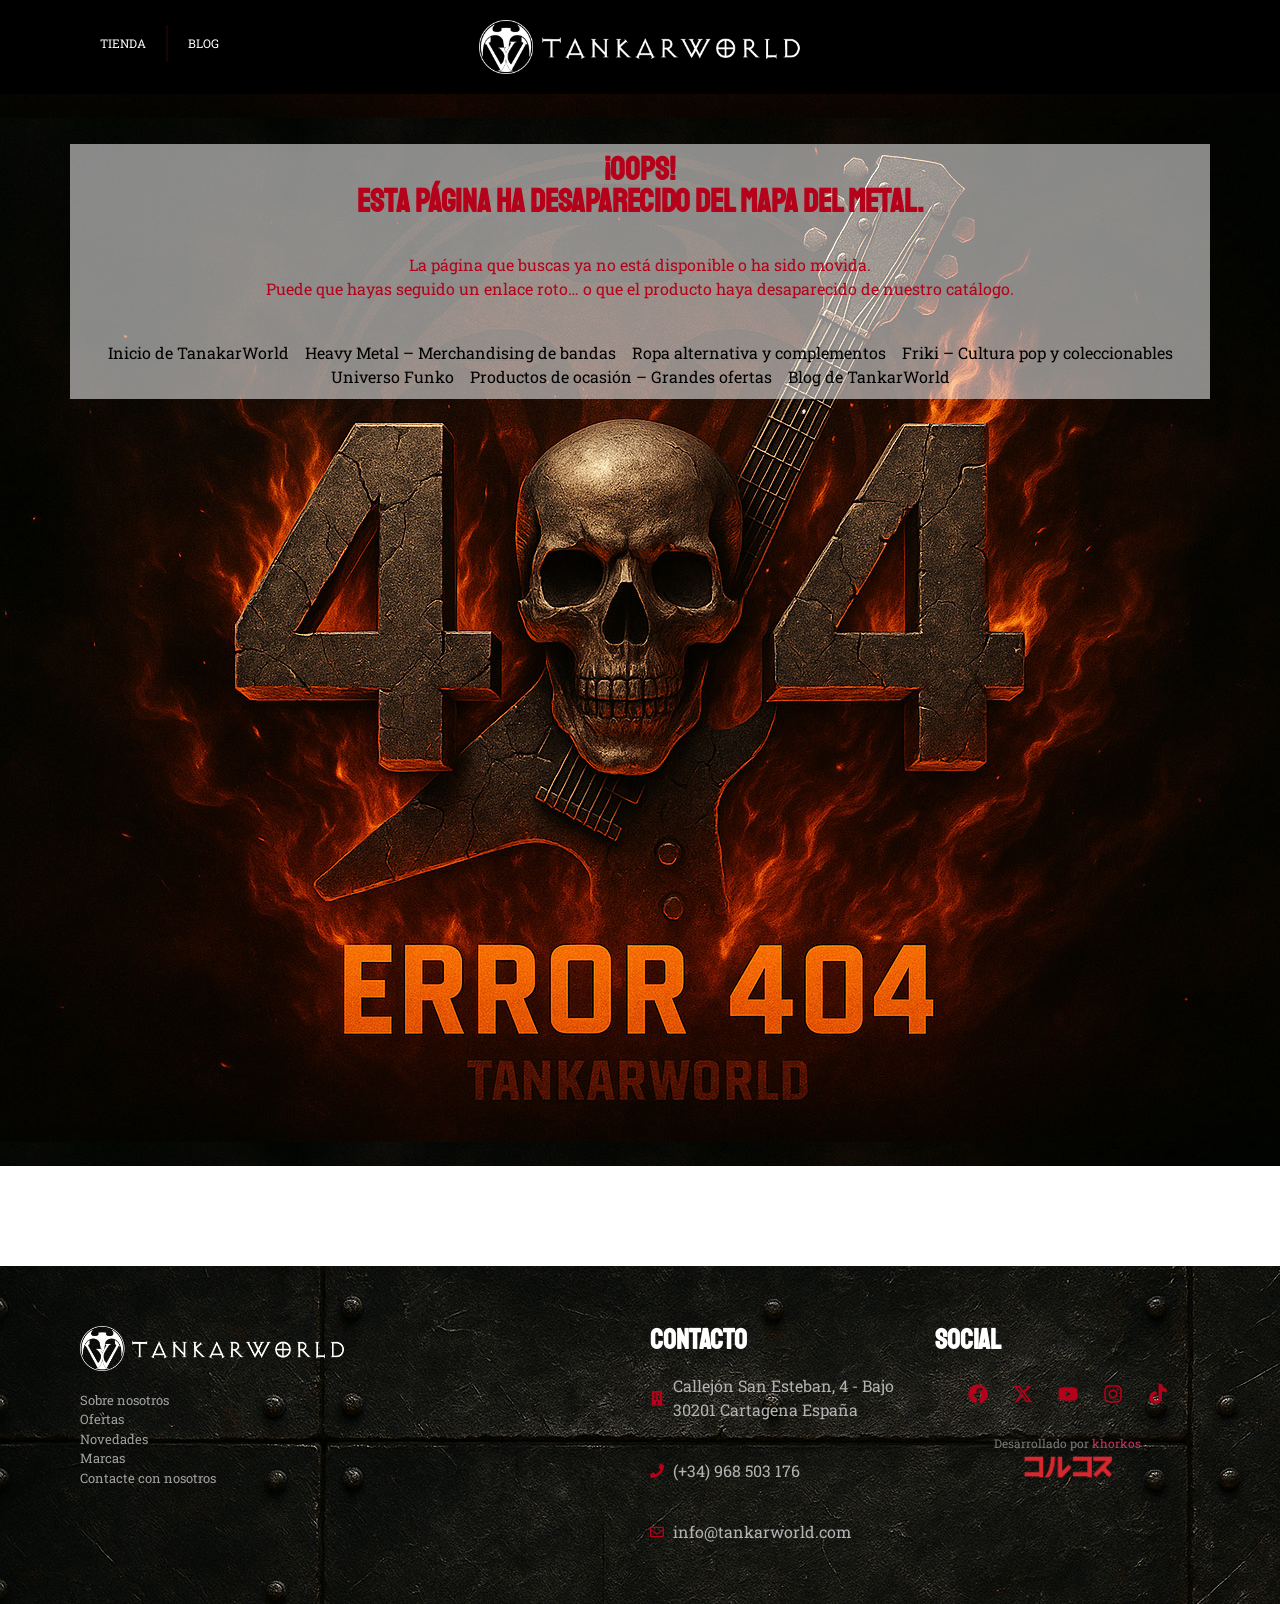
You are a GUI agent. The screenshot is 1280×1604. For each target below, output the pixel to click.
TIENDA (123, 43)
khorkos (1116, 1443)
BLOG (203, 43)
